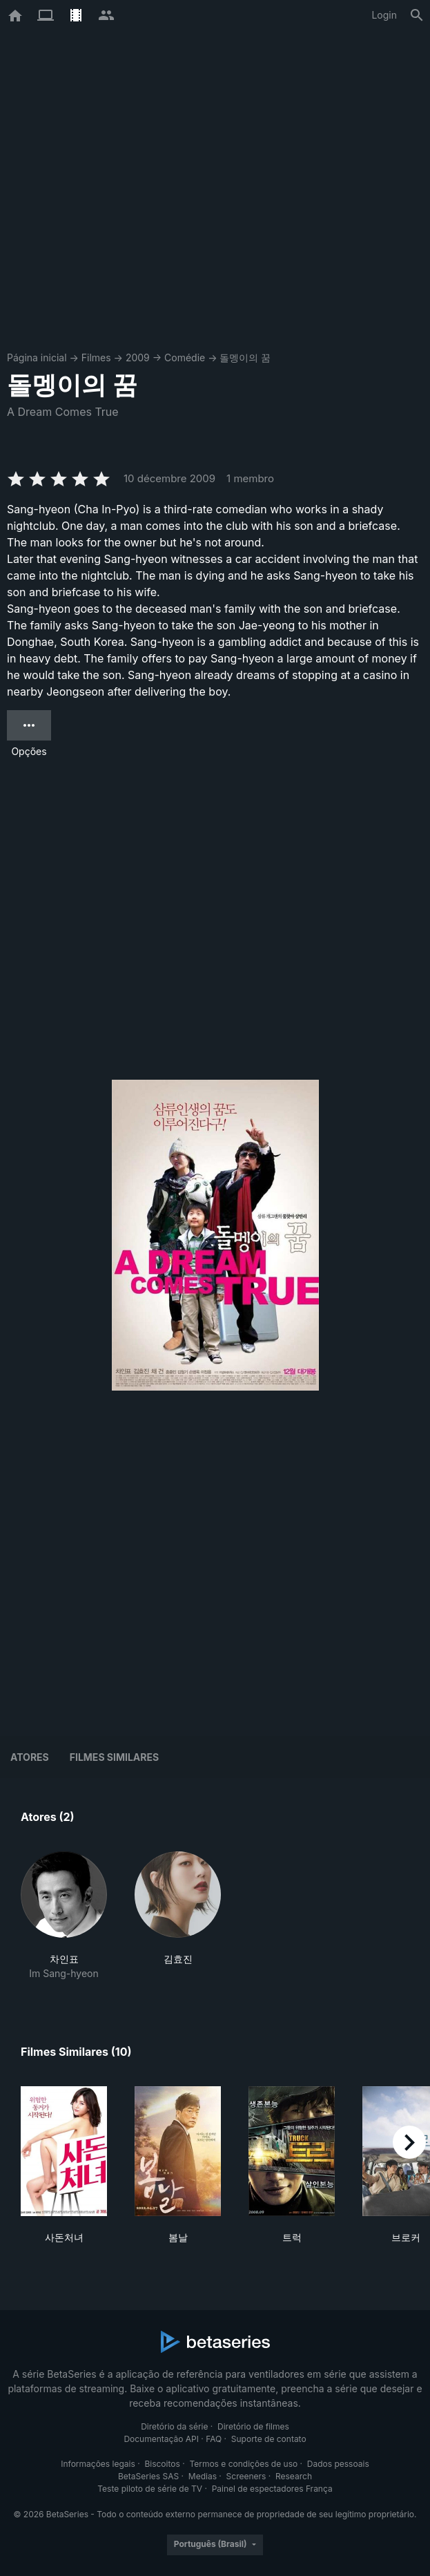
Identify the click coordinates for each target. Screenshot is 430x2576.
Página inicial (37, 357)
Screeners (246, 2476)
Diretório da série (174, 2426)
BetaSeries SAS (148, 2476)
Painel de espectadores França (272, 2488)
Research (293, 2476)
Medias (202, 2476)
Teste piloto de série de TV (149, 2488)
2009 (138, 357)
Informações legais (98, 2464)
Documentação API (161, 2439)
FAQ (214, 2439)
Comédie (184, 357)
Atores (29, 1757)
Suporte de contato (268, 2439)
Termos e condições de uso (243, 2464)
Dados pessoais (338, 2464)
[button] (64, 1916)
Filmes (96, 357)
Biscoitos (161, 2464)
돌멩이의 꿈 (245, 357)
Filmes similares (114, 1757)
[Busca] (417, 15)
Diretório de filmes (253, 2426)
